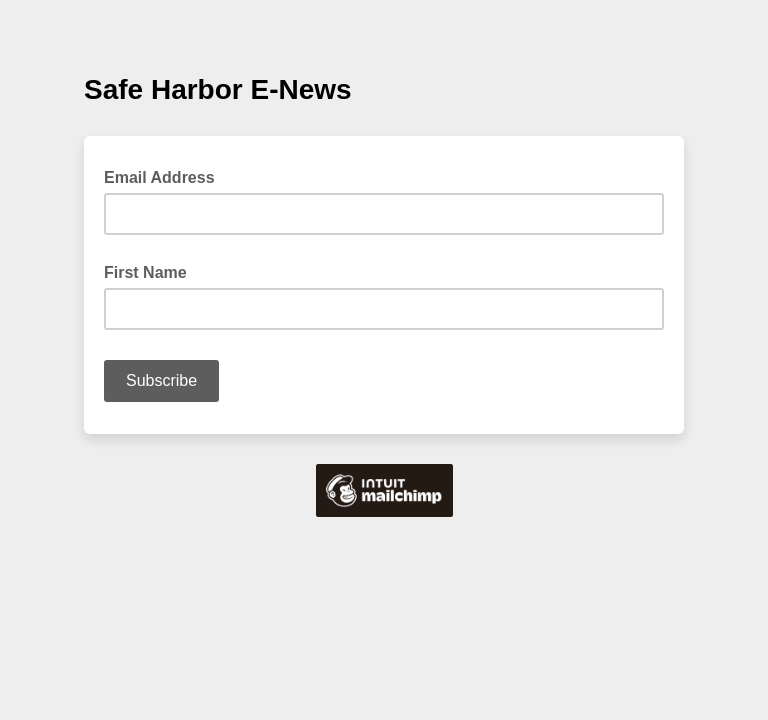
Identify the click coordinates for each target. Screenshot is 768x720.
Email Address (165, 176)
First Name (145, 272)
